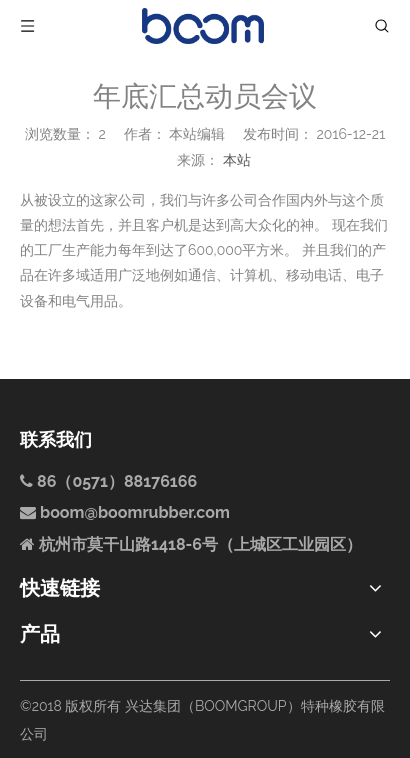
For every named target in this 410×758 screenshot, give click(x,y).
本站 (237, 160)
